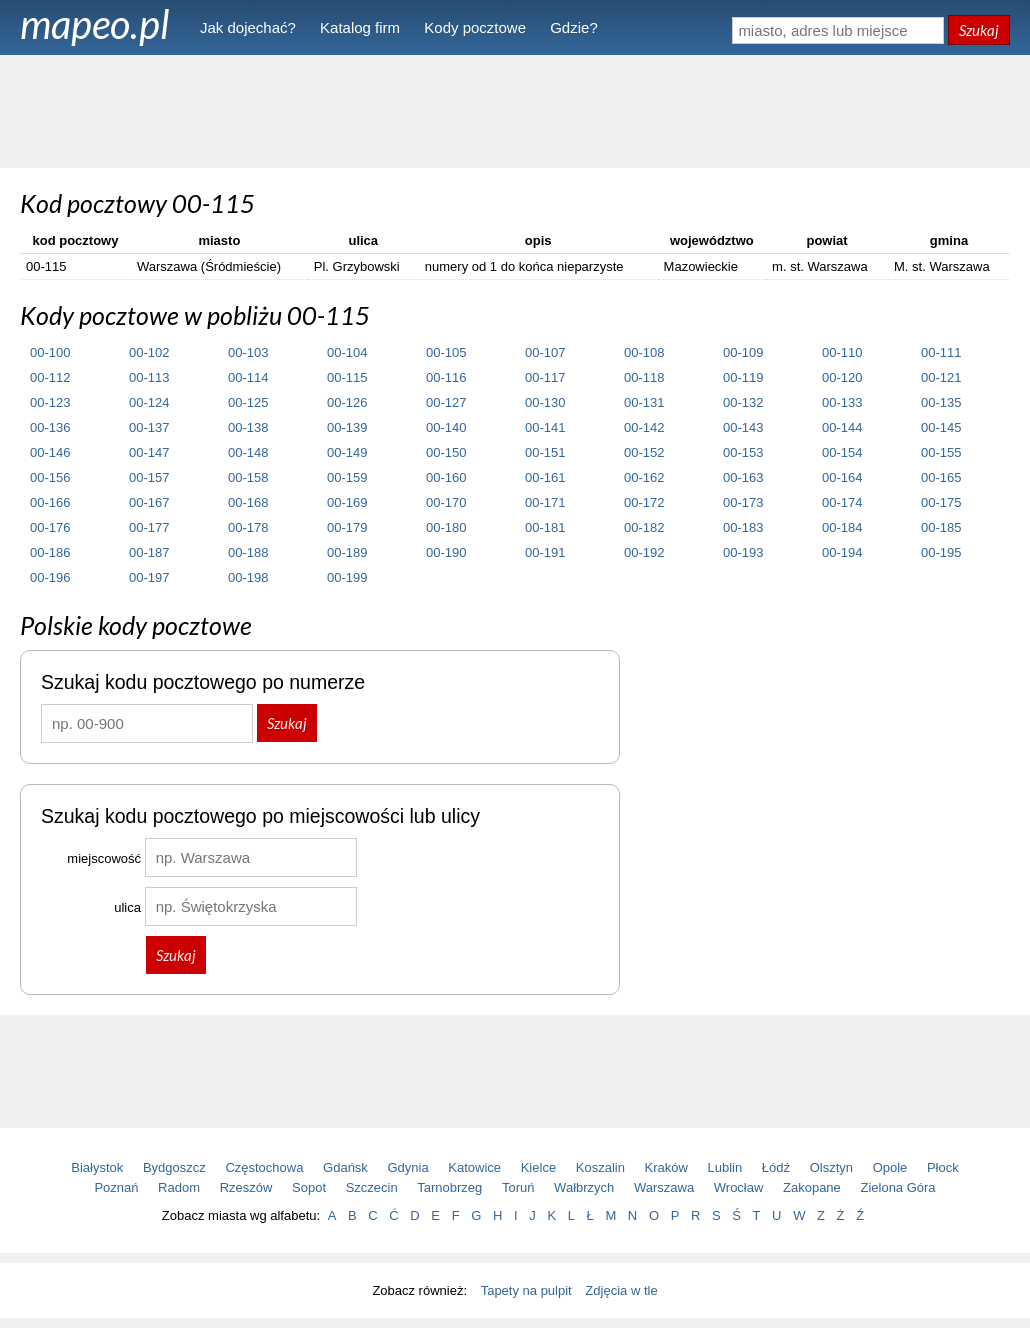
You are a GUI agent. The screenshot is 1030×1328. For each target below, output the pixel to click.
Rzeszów (246, 1187)
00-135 (941, 402)
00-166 (50, 502)
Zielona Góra (897, 1187)
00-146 (50, 452)
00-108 (644, 352)
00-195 (941, 552)
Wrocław (739, 1187)
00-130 (545, 402)
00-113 (149, 377)
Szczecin (372, 1187)
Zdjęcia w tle (621, 1290)
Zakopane (812, 1187)
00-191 (545, 552)
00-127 (446, 402)
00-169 (347, 502)
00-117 (545, 377)
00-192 (644, 552)
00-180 (446, 527)
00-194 (842, 552)
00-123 (50, 402)
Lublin (725, 1167)
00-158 (248, 477)
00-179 (347, 527)
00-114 (248, 377)
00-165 (941, 477)
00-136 (50, 427)
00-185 (941, 527)
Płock (943, 1167)
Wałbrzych (584, 1187)
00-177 (149, 527)
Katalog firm (360, 27)
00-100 (50, 352)
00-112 (50, 377)
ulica (127, 907)
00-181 (545, 527)
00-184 (842, 527)
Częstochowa (264, 1167)
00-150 (446, 452)
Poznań (116, 1187)
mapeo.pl (95, 24)
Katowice (474, 1167)
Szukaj (979, 30)
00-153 (743, 452)
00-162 (644, 477)
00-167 (149, 502)
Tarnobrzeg (449, 1187)
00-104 (347, 352)
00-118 (644, 377)
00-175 (941, 502)
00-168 (248, 502)
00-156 (50, 477)
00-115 (347, 377)
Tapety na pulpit (526, 1290)
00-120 (842, 377)
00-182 (644, 527)
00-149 (347, 452)
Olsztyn (831, 1167)
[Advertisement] (515, 110)
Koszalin (600, 1167)
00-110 (842, 352)
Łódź (776, 1167)
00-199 (347, 577)
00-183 (743, 527)
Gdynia (408, 1167)
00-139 (347, 427)
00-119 (743, 377)
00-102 (149, 352)
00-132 (743, 402)
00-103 (248, 352)
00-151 (545, 452)
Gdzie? (574, 27)
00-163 (743, 477)
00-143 (743, 427)
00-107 (545, 352)
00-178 (248, 527)
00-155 (941, 452)
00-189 (347, 552)
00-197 (149, 577)
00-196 (50, 577)
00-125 (248, 402)
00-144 (842, 427)
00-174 (842, 502)
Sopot (309, 1187)
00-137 (149, 427)
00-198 (248, 577)
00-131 (644, 402)
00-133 (842, 402)
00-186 (50, 552)
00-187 (149, 552)
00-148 (248, 452)
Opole (890, 1167)
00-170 (446, 502)
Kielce (538, 1167)
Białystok (97, 1167)
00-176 (50, 527)
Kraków (666, 1167)
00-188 (248, 552)
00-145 (941, 427)
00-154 (842, 452)
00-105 (446, 352)
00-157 (149, 477)
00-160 (446, 477)
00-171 (545, 502)
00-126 (347, 402)
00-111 (941, 352)
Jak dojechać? (248, 27)
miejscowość (104, 858)
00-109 (743, 352)
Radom (179, 1187)
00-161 (545, 477)
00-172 (644, 502)
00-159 (347, 477)
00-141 (545, 427)
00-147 (149, 452)
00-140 (446, 427)
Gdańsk (345, 1167)
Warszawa (664, 1187)
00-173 (743, 502)
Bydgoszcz (174, 1167)
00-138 (248, 427)
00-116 (446, 377)
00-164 (842, 477)
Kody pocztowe (475, 27)
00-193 (743, 552)
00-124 (149, 402)
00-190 (446, 552)
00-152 (644, 452)
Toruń (518, 1187)
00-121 (941, 377)
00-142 (644, 427)
